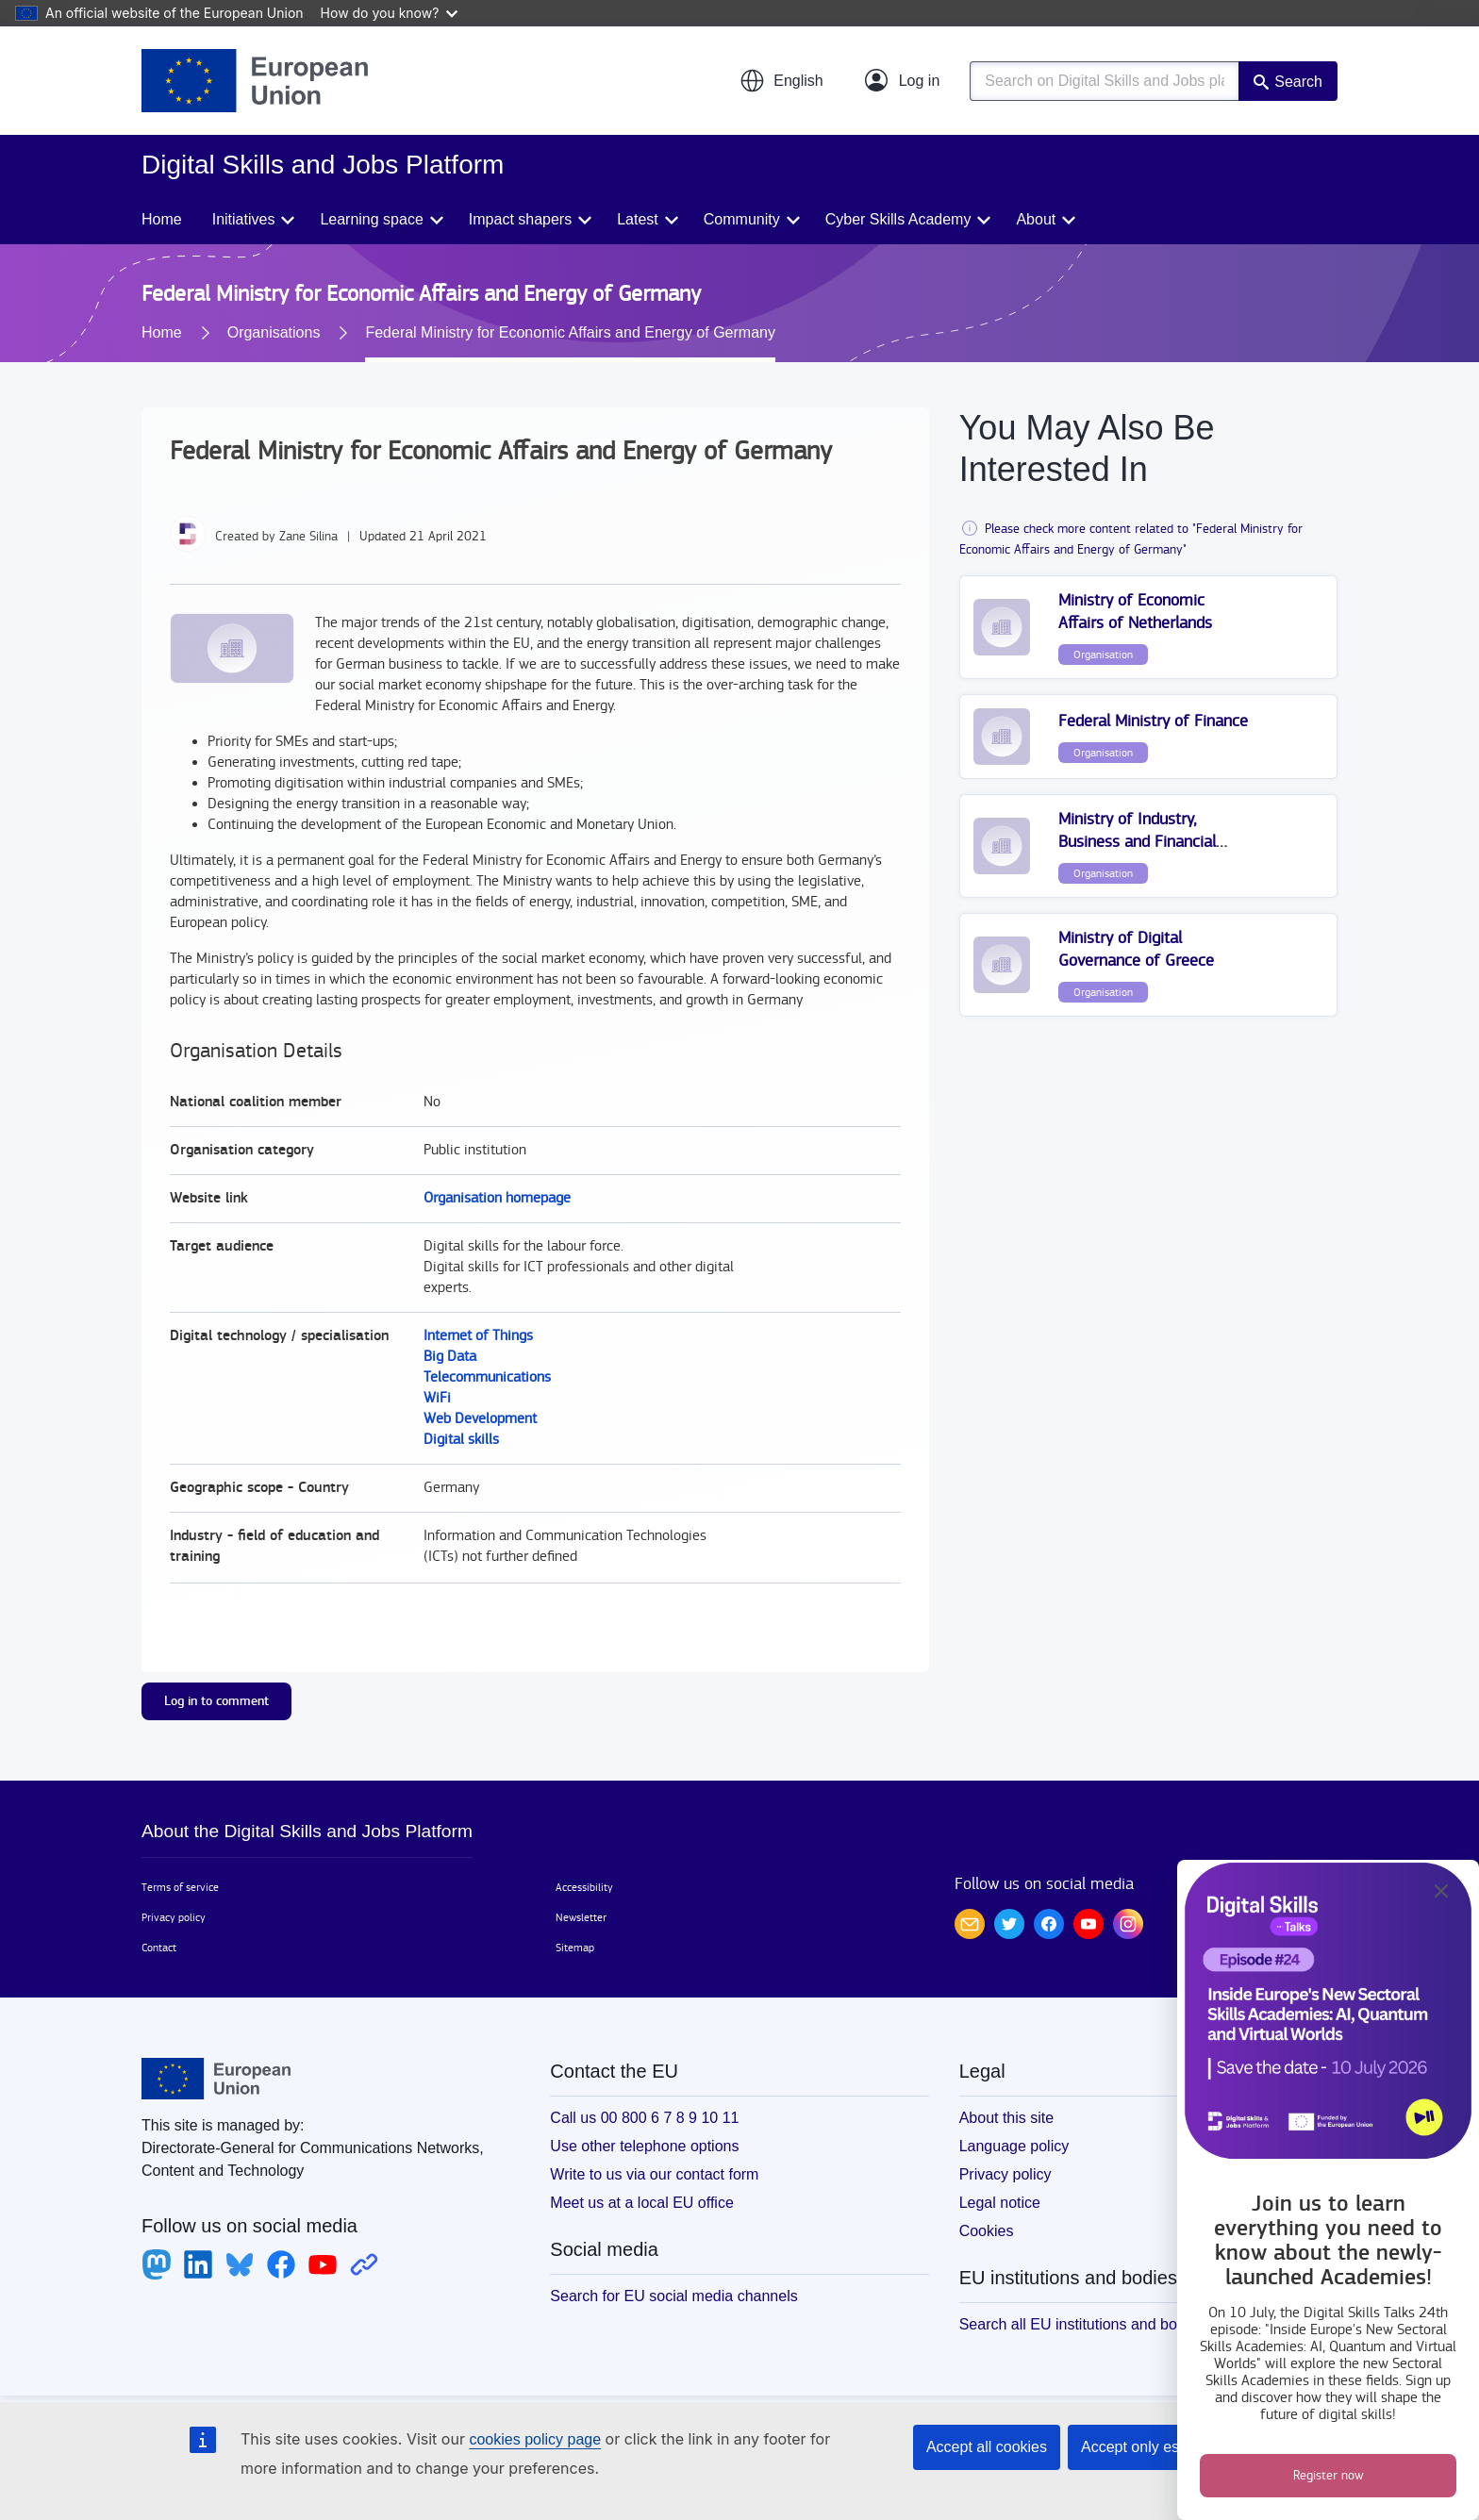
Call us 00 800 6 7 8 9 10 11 (644, 2118)
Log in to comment (216, 1701)
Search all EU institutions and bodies (1082, 2324)
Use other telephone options (644, 2146)
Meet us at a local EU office (641, 2203)
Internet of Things (478, 1336)
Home (161, 219)
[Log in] (903, 81)
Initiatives (243, 219)
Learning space (371, 219)
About (1035, 219)
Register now (1328, 2475)
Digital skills (461, 1440)
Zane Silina (308, 536)
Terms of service (180, 1887)
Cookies (986, 2231)
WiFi (437, 1398)
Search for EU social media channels (673, 2296)
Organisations (274, 332)
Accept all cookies (986, 2447)
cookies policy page (535, 2439)
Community (742, 219)
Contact (158, 1947)
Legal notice (999, 2203)
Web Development (480, 1419)
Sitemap (575, 1947)
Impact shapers (520, 219)
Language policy (1014, 2146)
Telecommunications (487, 1377)
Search (1298, 82)
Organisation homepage (497, 1198)
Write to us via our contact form (654, 2174)
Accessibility (584, 1887)
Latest (637, 219)
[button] (781, 81)
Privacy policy (173, 1917)
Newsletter (581, 1917)
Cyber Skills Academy (898, 219)
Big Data (450, 1357)
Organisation (1103, 654)
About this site (1007, 2118)
